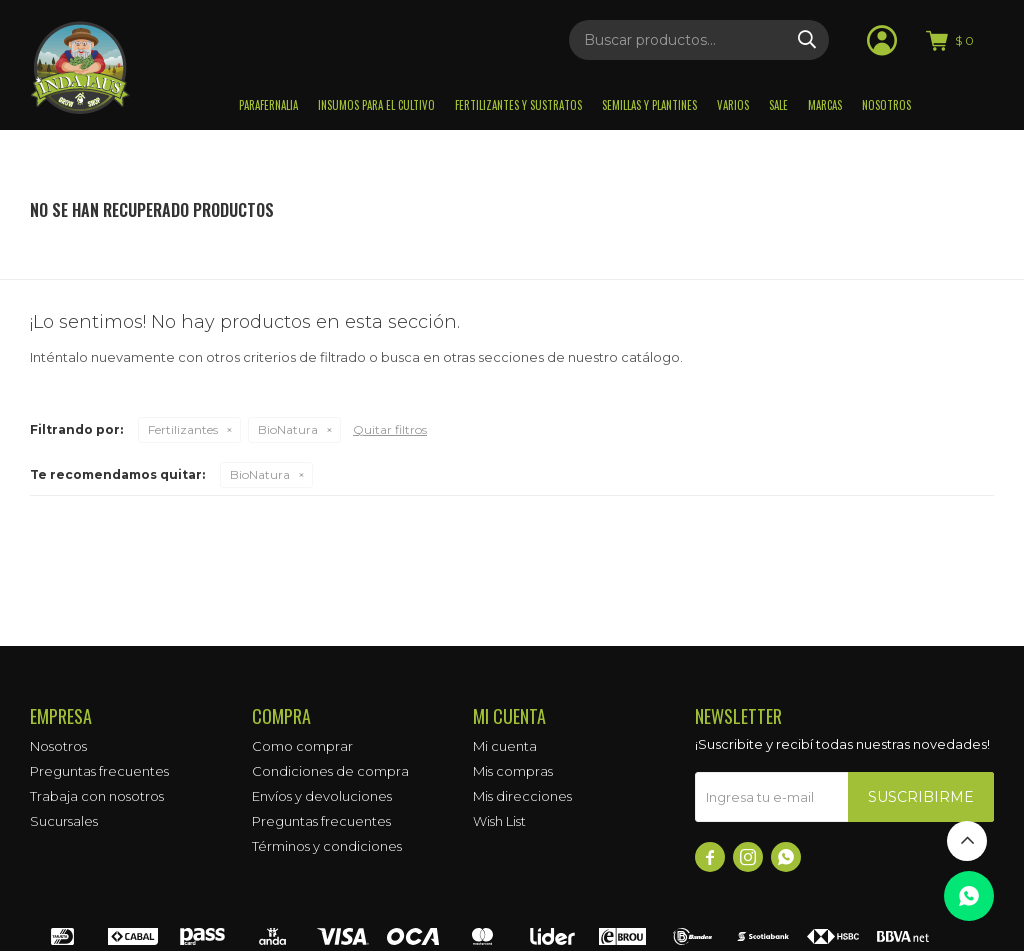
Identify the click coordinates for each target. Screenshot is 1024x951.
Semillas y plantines (649, 105)
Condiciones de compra (330, 771)
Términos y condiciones (327, 846)
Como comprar (302, 746)
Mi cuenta (505, 746)
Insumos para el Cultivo (376, 105)
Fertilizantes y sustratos (518, 105)
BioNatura (288, 429)
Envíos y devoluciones (322, 796)
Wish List (499, 821)
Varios (733, 105)
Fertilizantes (183, 429)
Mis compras (513, 771)
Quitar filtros (390, 429)
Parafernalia (268, 105)
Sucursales (64, 821)
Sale (778, 105)
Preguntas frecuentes (99, 771)
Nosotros (886, 105)
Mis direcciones (522, 796)
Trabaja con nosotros (97, 796)
